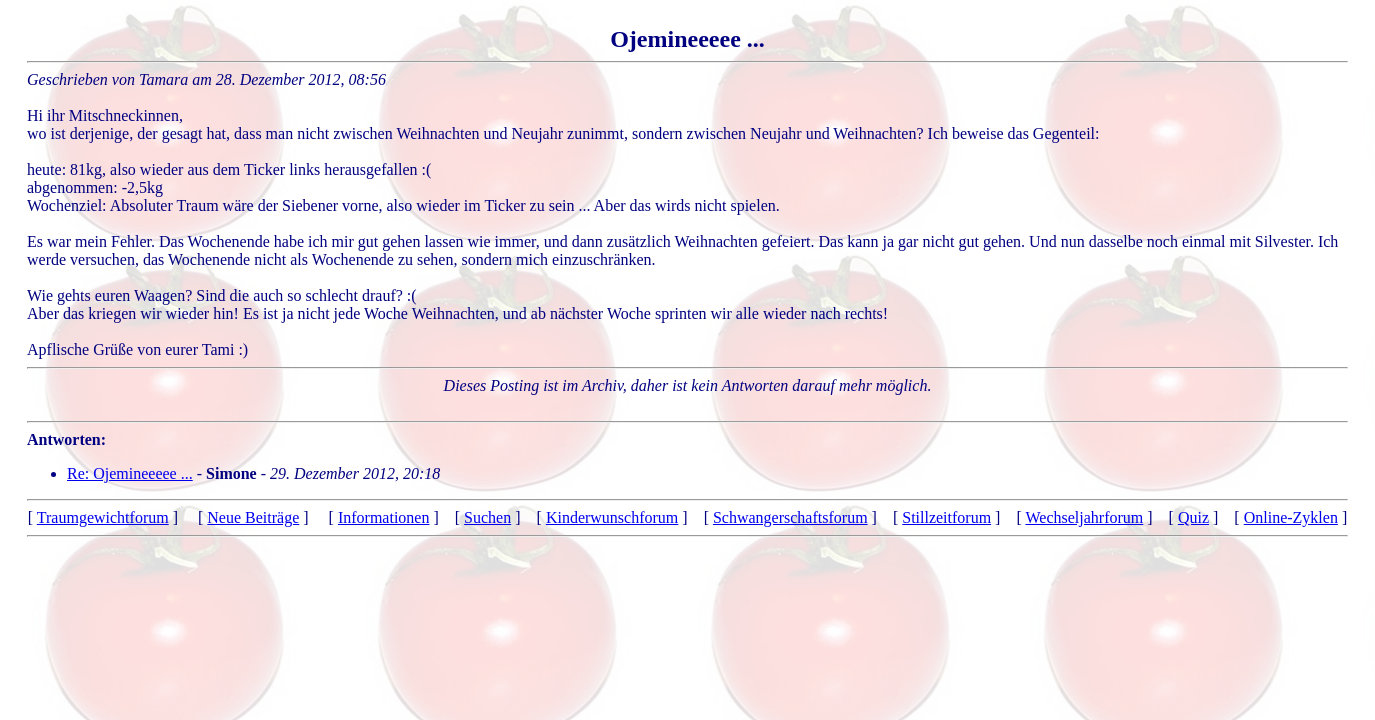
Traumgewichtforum (103, 517)
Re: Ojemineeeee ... (130, 473)
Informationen (384, 517)
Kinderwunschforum (612, 517)
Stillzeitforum (946, 517)
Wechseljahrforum (1084, 517)
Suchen (487, 517)
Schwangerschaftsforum (790, 517)
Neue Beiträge (253, 517)
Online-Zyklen (1291, 517)
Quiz (1193, 517)
